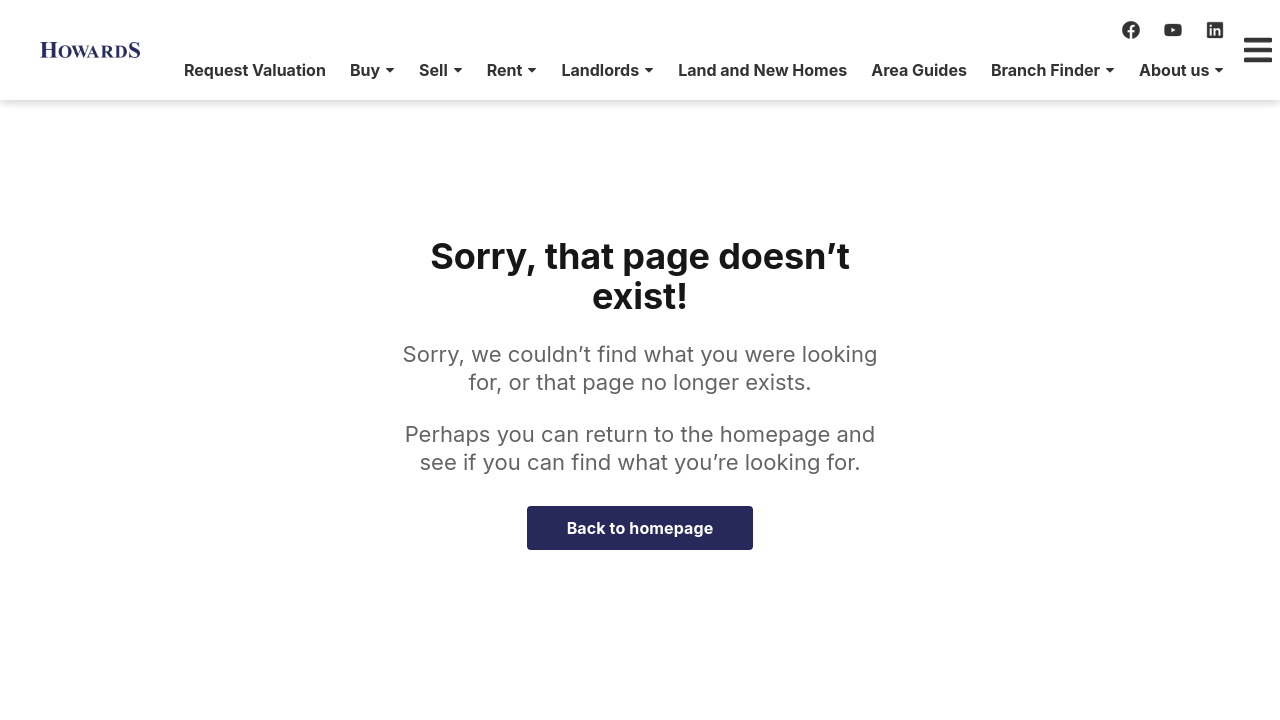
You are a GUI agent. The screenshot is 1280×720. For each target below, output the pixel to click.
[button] (265, 70)
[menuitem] (148, 70)
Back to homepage (640, 528)
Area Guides (812, 70)
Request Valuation (148, 70)
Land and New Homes (655, 70)
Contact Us (1185, 70)
